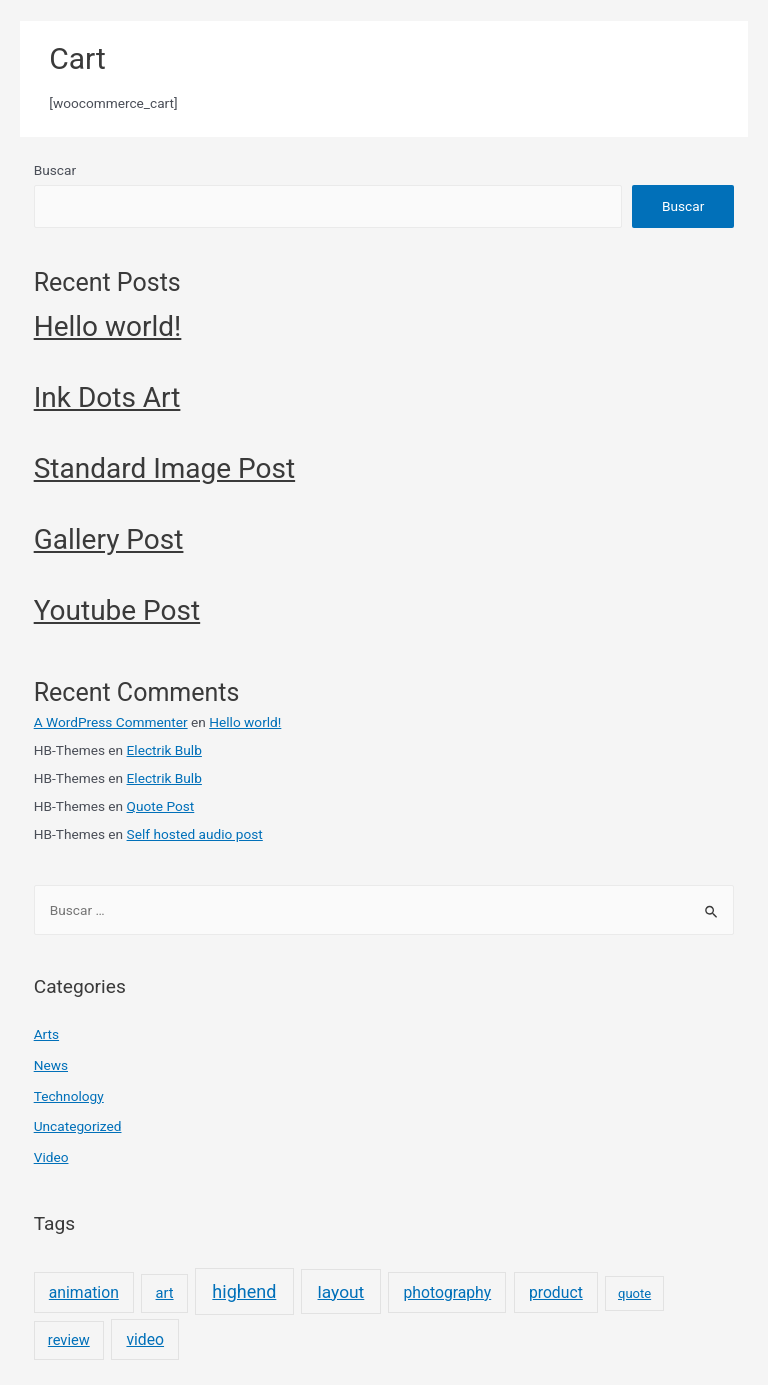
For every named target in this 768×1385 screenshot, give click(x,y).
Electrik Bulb (164, 750)
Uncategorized (78, 1126)
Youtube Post (117, 610)
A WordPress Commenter (111, 722)
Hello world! (108, 326)
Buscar (55, 170)
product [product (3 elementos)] (556, 1292)
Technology (69, 1096)
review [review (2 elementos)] (69, 1340)
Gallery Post (109, 539)
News (51, 1065)
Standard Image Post (164, 468)
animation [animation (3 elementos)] (84, 1292)
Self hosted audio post (195, 834)
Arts (46, 1034)
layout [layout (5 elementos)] (341, 1292)
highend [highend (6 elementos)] (244, 1291)
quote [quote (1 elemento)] (634, 1293)
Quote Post (161, 806)
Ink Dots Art (107, 397)
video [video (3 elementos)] (145, 1339)
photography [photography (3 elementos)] (447, 1292)
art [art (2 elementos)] (165, 1293)
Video (51, 1157)
